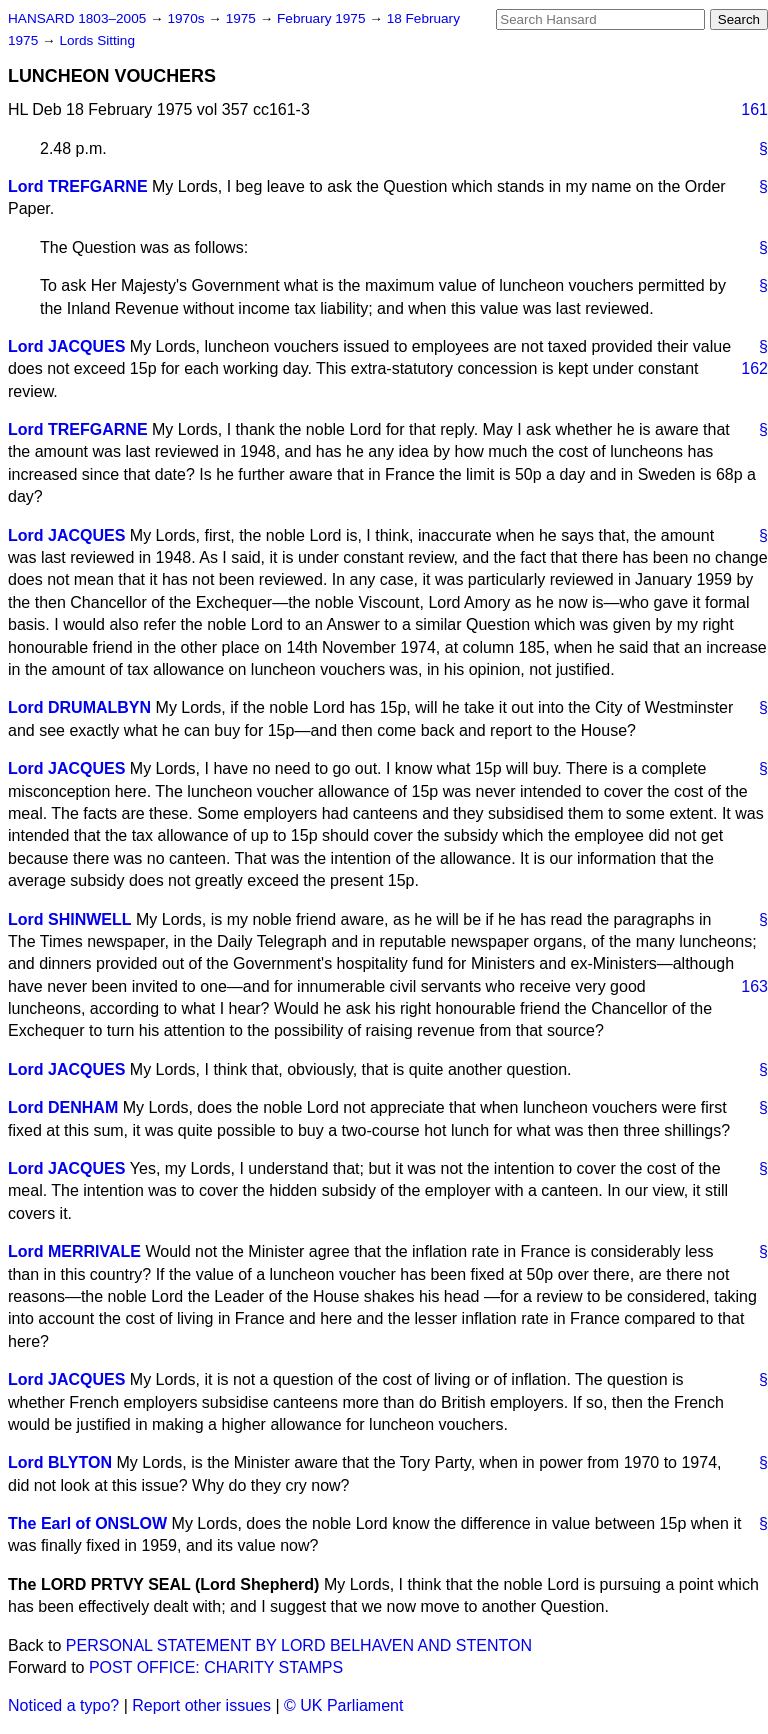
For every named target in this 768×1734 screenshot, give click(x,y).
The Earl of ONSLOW (87, 1523)
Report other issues (201, 1705)
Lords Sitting (97, 40)
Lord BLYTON (60, 1462)
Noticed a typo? (63, 1705)
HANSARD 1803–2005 (77, 18)
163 (754, 986)
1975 (243, 18)
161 (754, 109)
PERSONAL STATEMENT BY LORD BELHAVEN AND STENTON (299, 1645)
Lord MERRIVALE (74, 1251)
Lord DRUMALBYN (79, 707)
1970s (187, 18)
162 (754, 368)
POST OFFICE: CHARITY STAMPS (216, 1667)
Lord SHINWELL (70, 919)
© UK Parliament (343, 1705)
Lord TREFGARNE (78, 186)
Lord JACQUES (66, 346)
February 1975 (323, 18)
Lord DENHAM (63, 1107)
